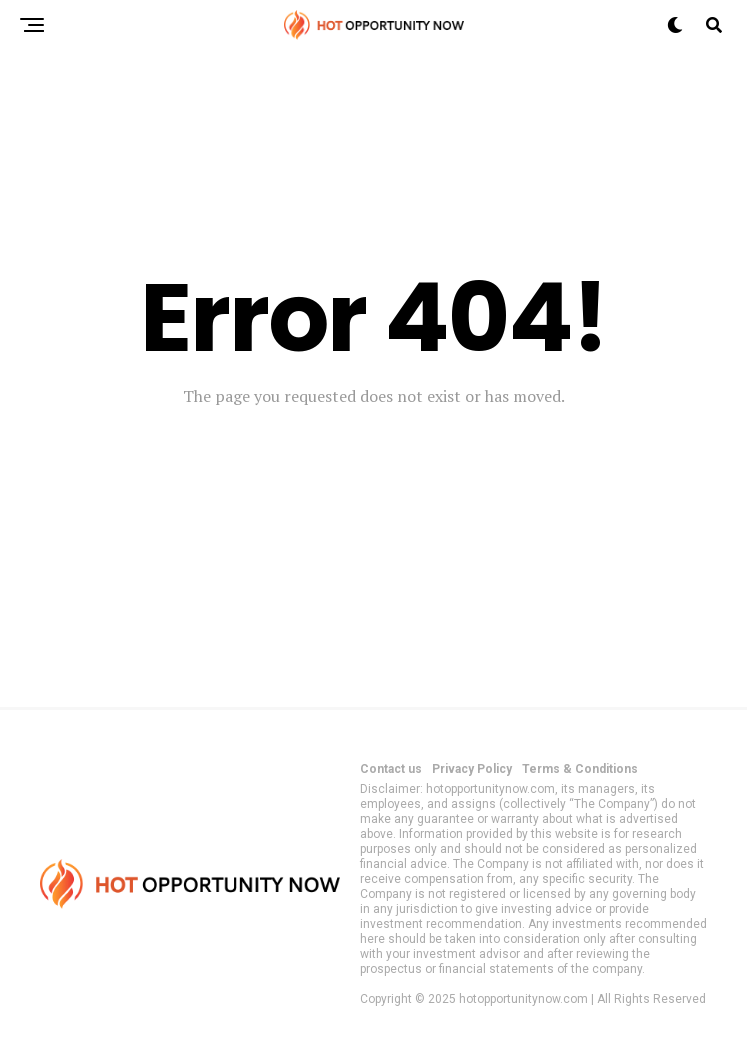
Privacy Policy (472, 769)
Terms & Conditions (580, 769)
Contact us (391, 769)
